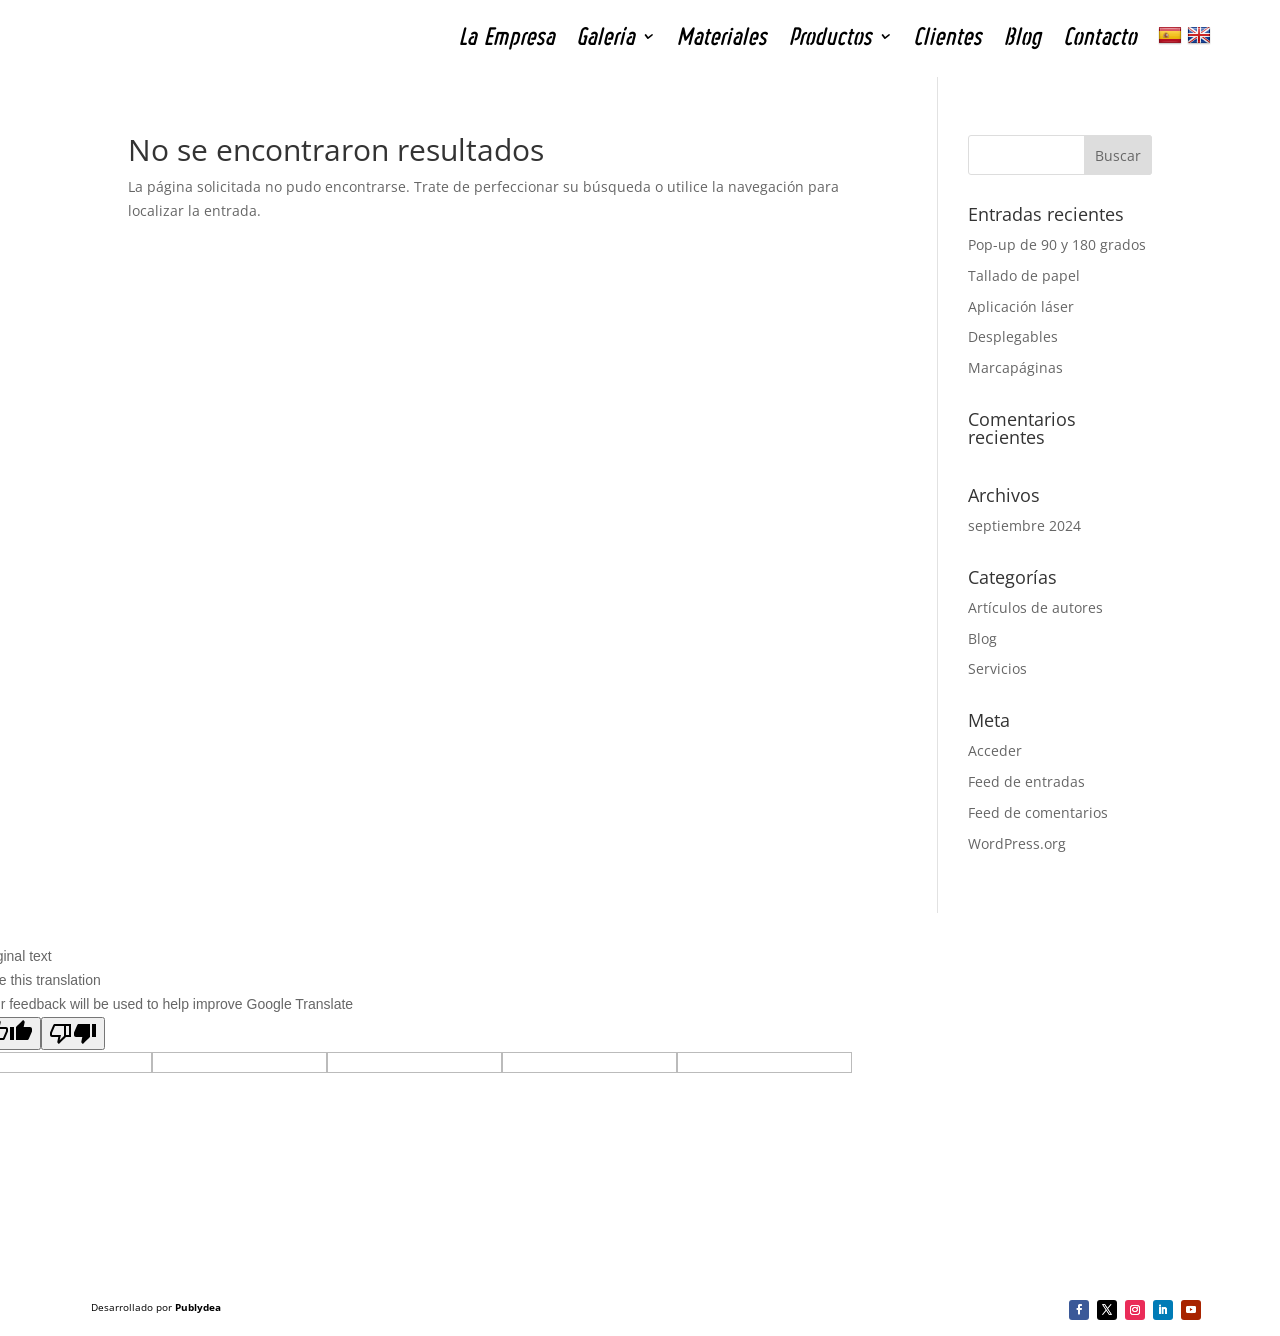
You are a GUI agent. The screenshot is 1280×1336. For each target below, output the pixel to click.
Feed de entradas (1026, 781)
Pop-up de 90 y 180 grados (1057, 244)
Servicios (997, 668)
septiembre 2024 (1024, 525)
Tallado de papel (1024, 275)
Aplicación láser (1021, 306)
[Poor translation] (73, 1033)
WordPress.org (1017, 843)
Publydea (198, 1307)
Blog (982, 638)
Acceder (995, 750)
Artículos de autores (1035, 607)
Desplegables (1013, 336)
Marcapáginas (1015, 367)
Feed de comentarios (1038, 812)
